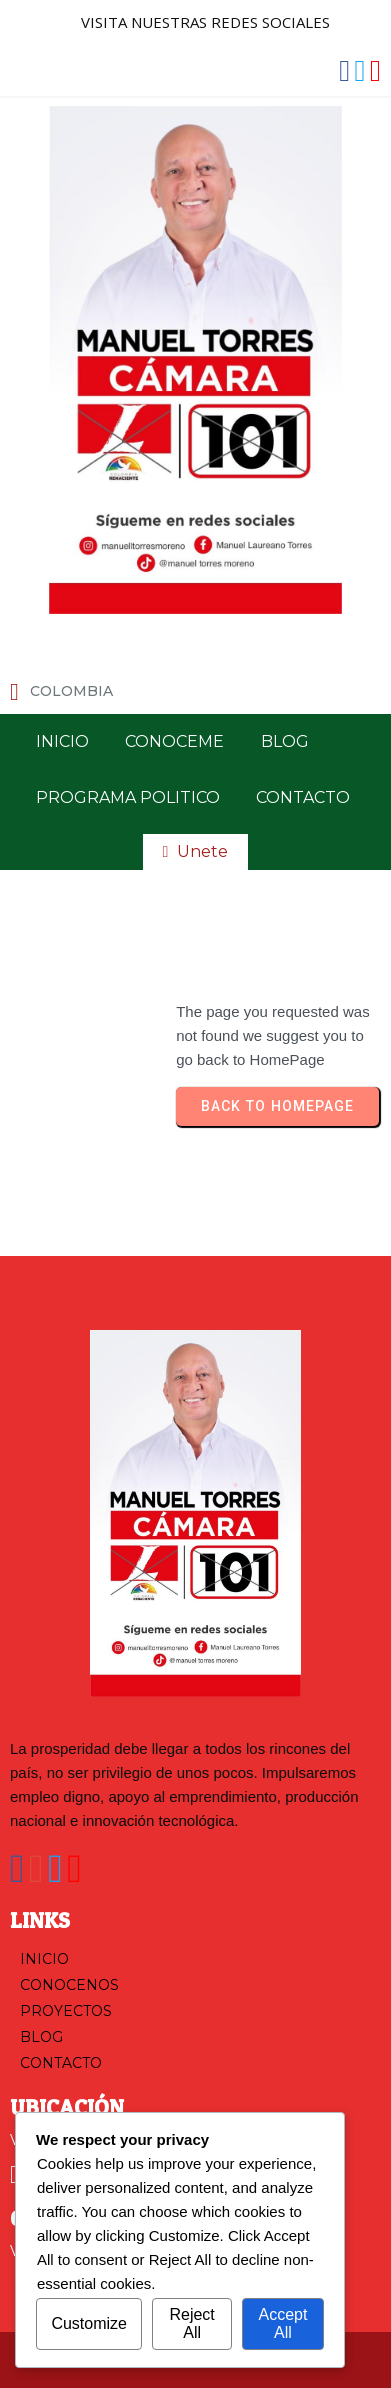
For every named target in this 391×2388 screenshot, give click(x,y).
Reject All (191, 2323)
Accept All (282, 2323)
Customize (89, 2323)
